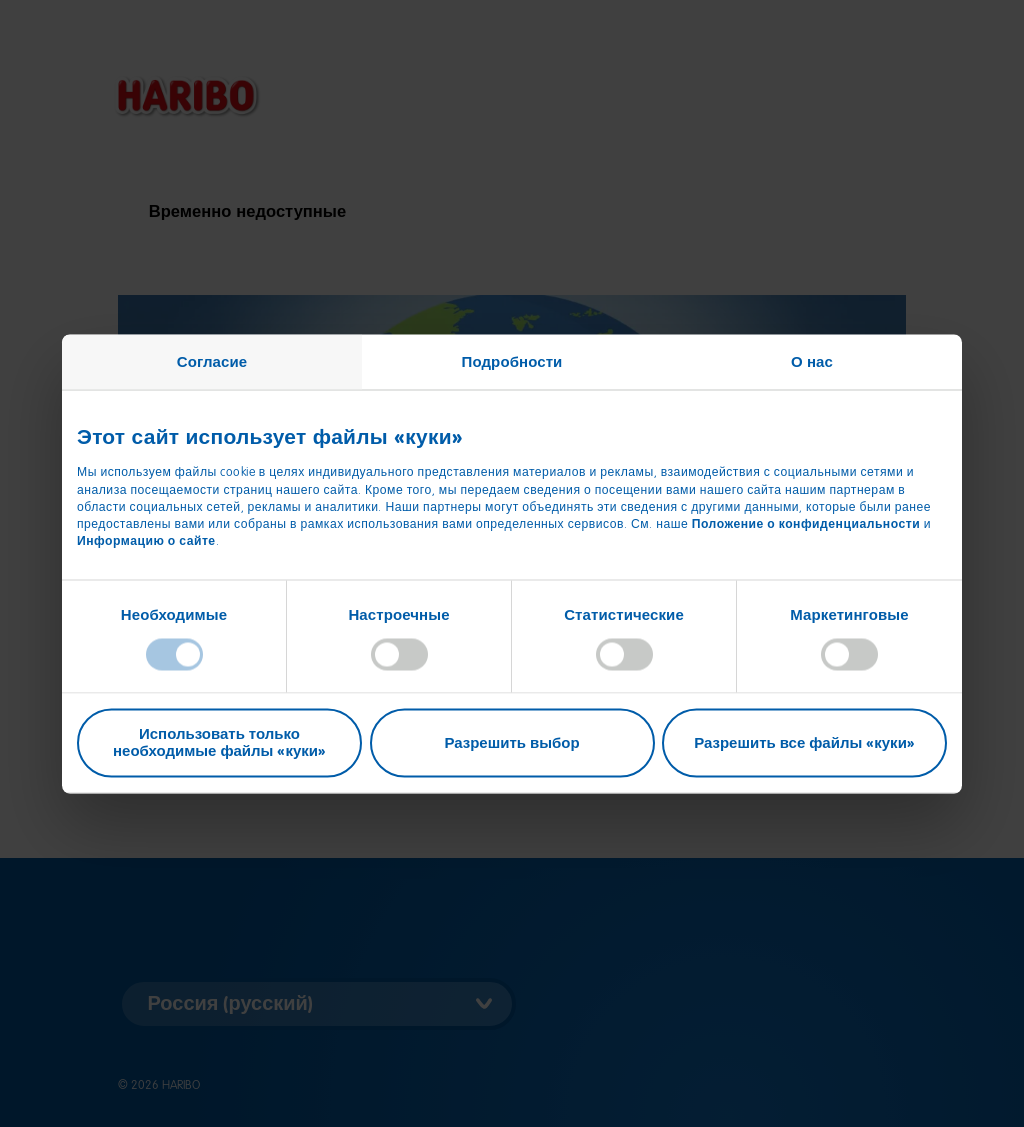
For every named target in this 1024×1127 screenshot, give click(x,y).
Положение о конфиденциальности (806, 523)
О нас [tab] (812, 361)
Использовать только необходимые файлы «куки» (219, 742)
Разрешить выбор (511, 742)
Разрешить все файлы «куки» (804, 742)
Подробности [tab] (512, 361)
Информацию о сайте (146, 540)
